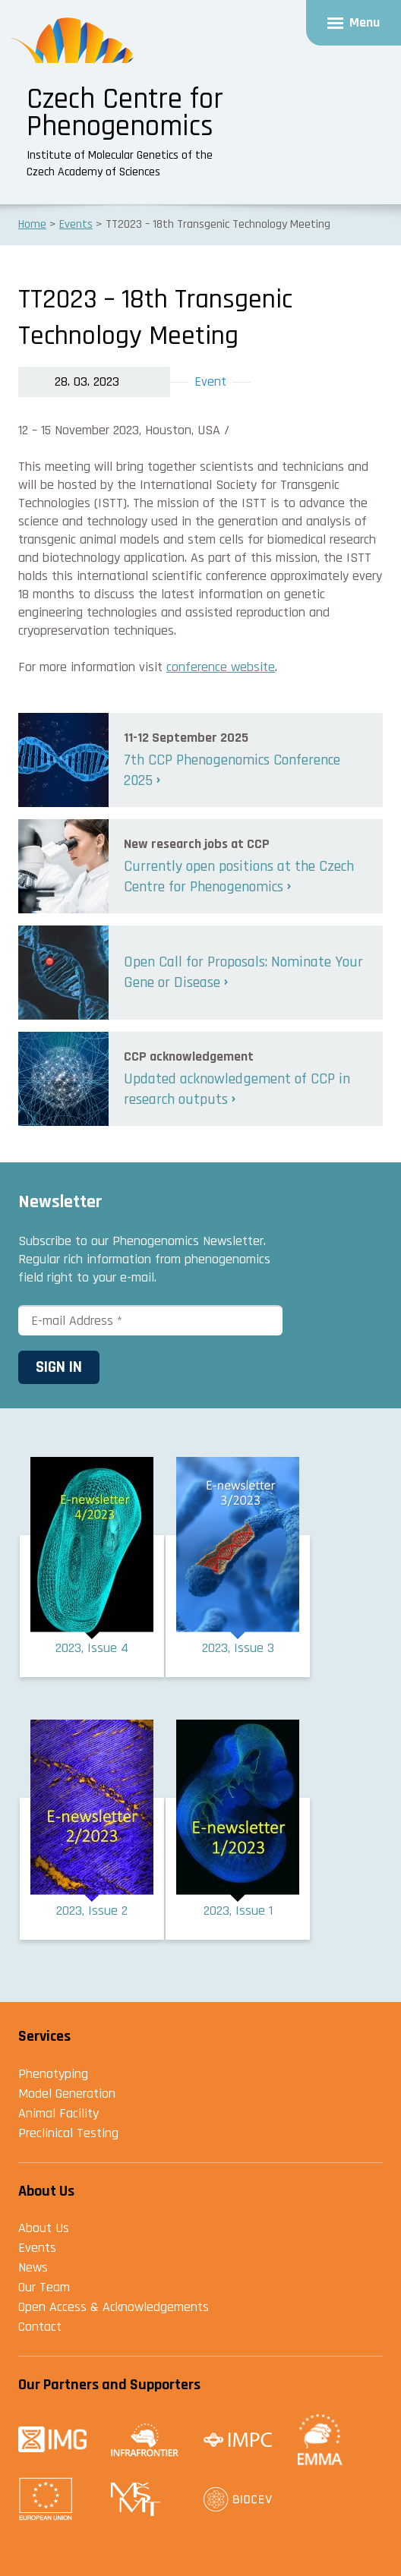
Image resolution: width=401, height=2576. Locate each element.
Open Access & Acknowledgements (113, 2307)
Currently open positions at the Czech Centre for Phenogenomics (239, 876)
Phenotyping (53, 2074)
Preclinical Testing (68, 2133)
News (33, 2267)
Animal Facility (58, 2113)
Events (37, 2247)
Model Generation (66, 2093)
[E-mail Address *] (150, 1320)
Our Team (44, 2287)
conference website (220, 667)
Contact (40, 2326)
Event (210, 381)
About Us (43, 2228)
